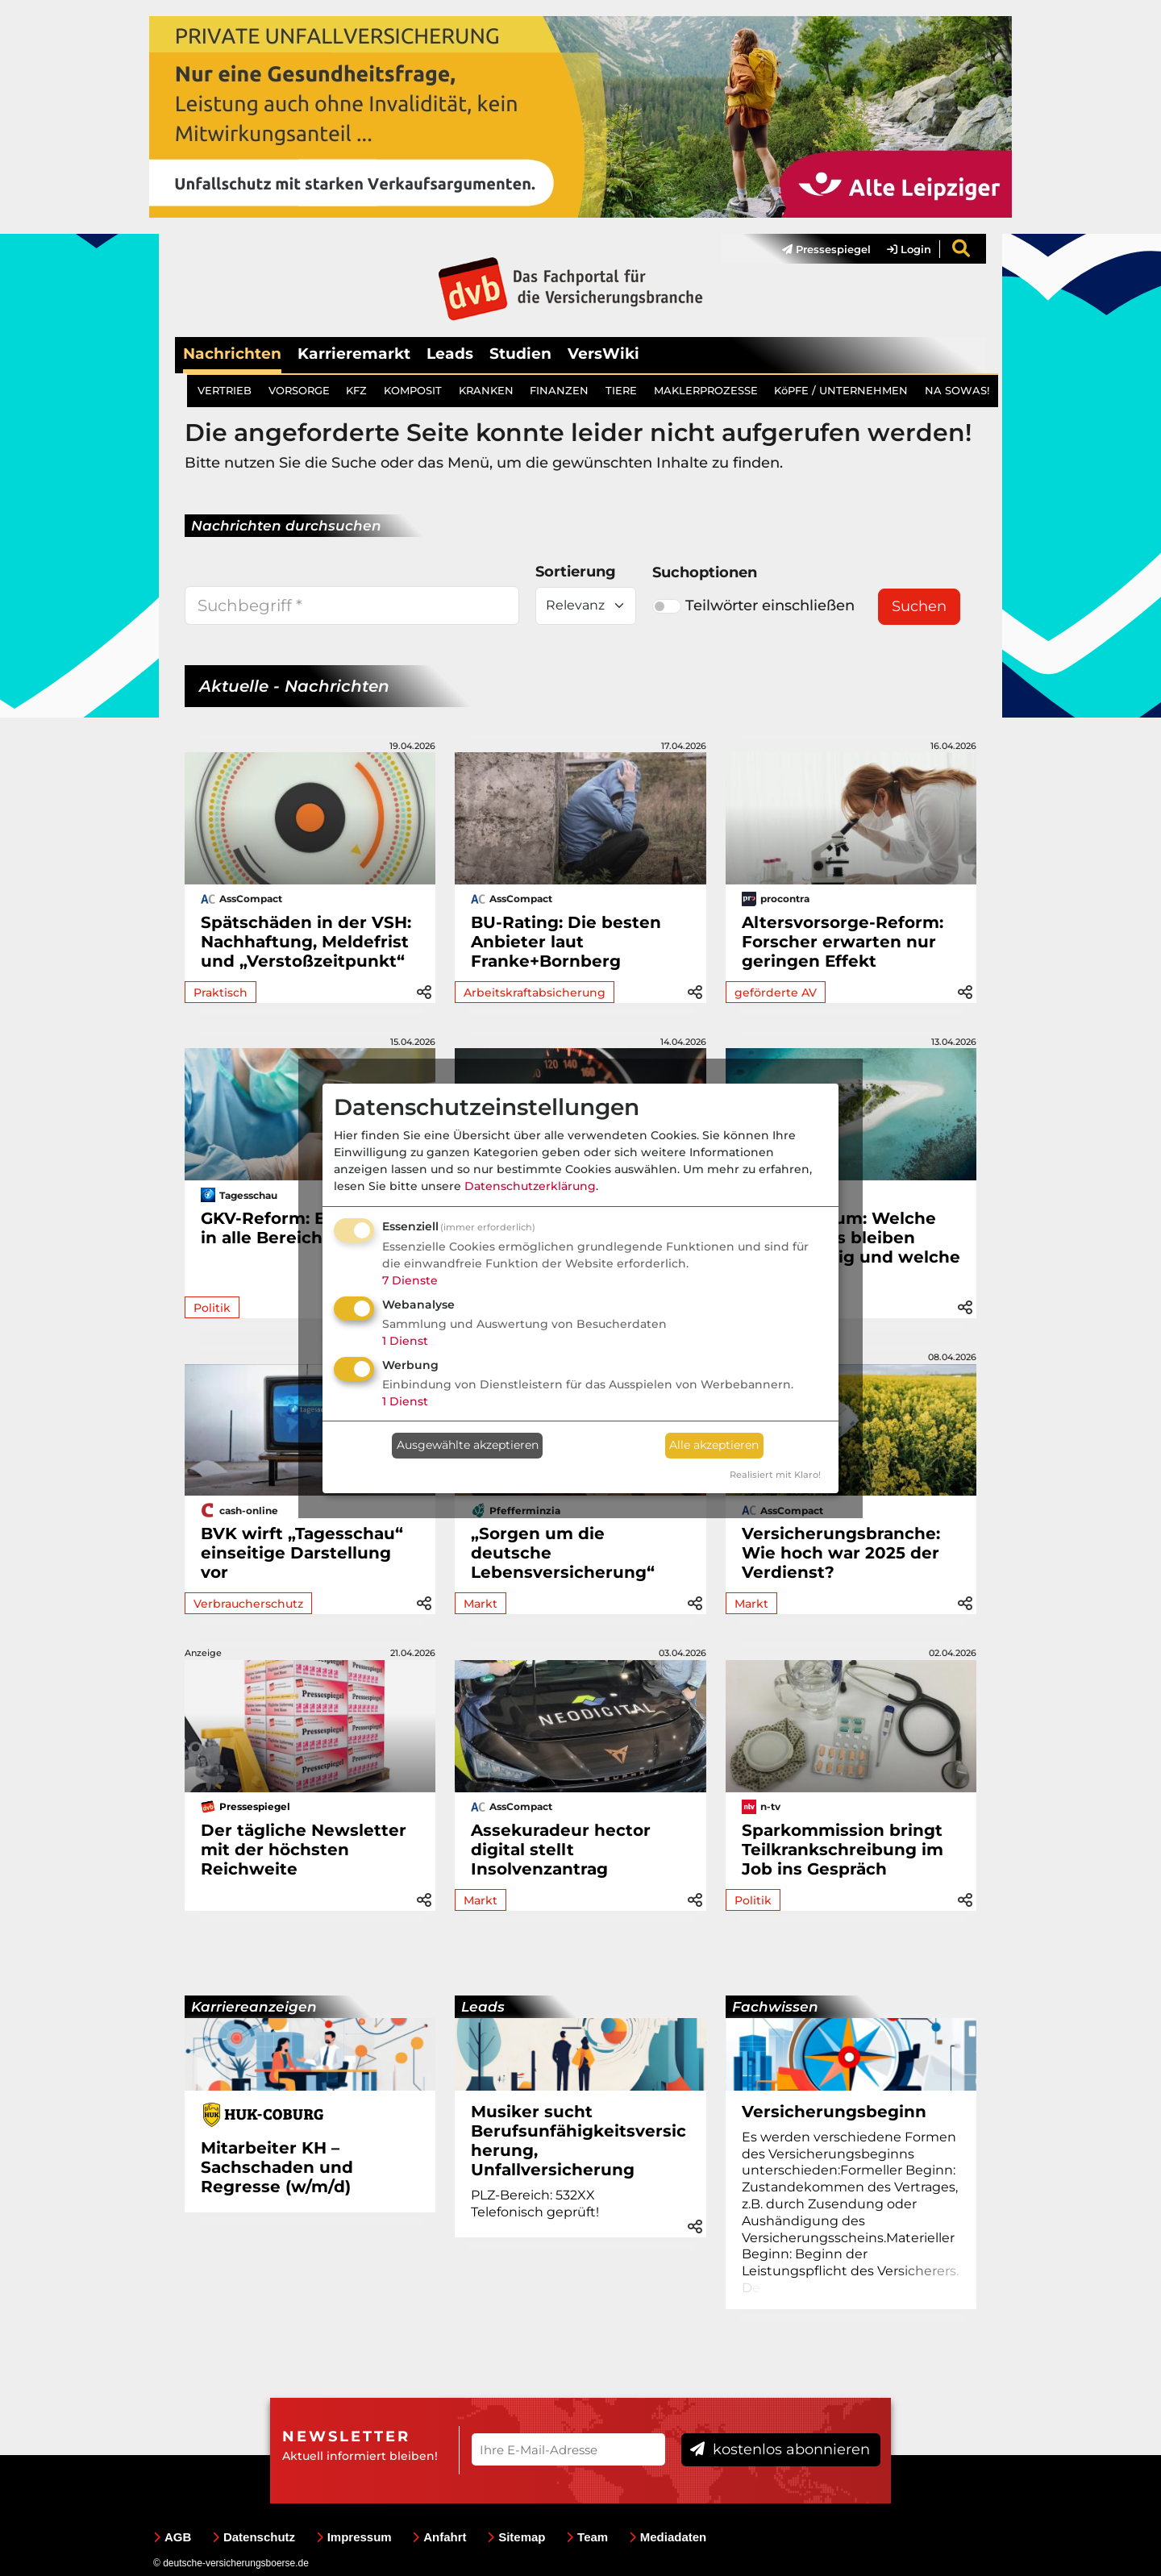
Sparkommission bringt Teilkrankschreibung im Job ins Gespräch (842, 1850)
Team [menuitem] (587, 2537)
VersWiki (603, 353)
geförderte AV (775, 992)
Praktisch (221, 992)
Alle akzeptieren (714, 1445)
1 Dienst (405, 1341)
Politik (212, 1307)
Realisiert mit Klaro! (775, 1474)
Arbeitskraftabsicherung (534, 992)
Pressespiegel (826, 249)
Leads (450, 353)
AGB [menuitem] (172, 2537)
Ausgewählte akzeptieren (468, 1445)
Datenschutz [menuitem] (253, 2537)
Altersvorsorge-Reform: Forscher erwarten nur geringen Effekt (842, 942)
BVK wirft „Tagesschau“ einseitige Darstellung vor (302, 1553)
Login (909, 249)
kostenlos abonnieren (780, 2449)
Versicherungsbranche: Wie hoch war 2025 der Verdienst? (841, 1553)
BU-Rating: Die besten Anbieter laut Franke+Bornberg (566, 942)
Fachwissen (775, 2007)
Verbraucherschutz (248, 1603)
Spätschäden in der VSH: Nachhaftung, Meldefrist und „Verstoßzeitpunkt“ (306, 942)
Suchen (919, 606)
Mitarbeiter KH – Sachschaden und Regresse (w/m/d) (277, 2167)
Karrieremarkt (354, 353)
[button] (424, 991)
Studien (520, 353)
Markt (480, 1603)
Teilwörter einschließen (753, 605)
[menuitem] (818, 249)
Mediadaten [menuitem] (668, 2537)
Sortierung (575, 572)
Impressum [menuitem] (354, 2537)
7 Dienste (410, 1280)
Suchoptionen (704, 572)
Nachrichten (232, 353)
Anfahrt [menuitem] (439, 2537)
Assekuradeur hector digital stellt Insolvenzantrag (561, 1850)
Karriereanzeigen (254, 2007)
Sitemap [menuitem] (516, 2537)
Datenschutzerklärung (530, 1186)
